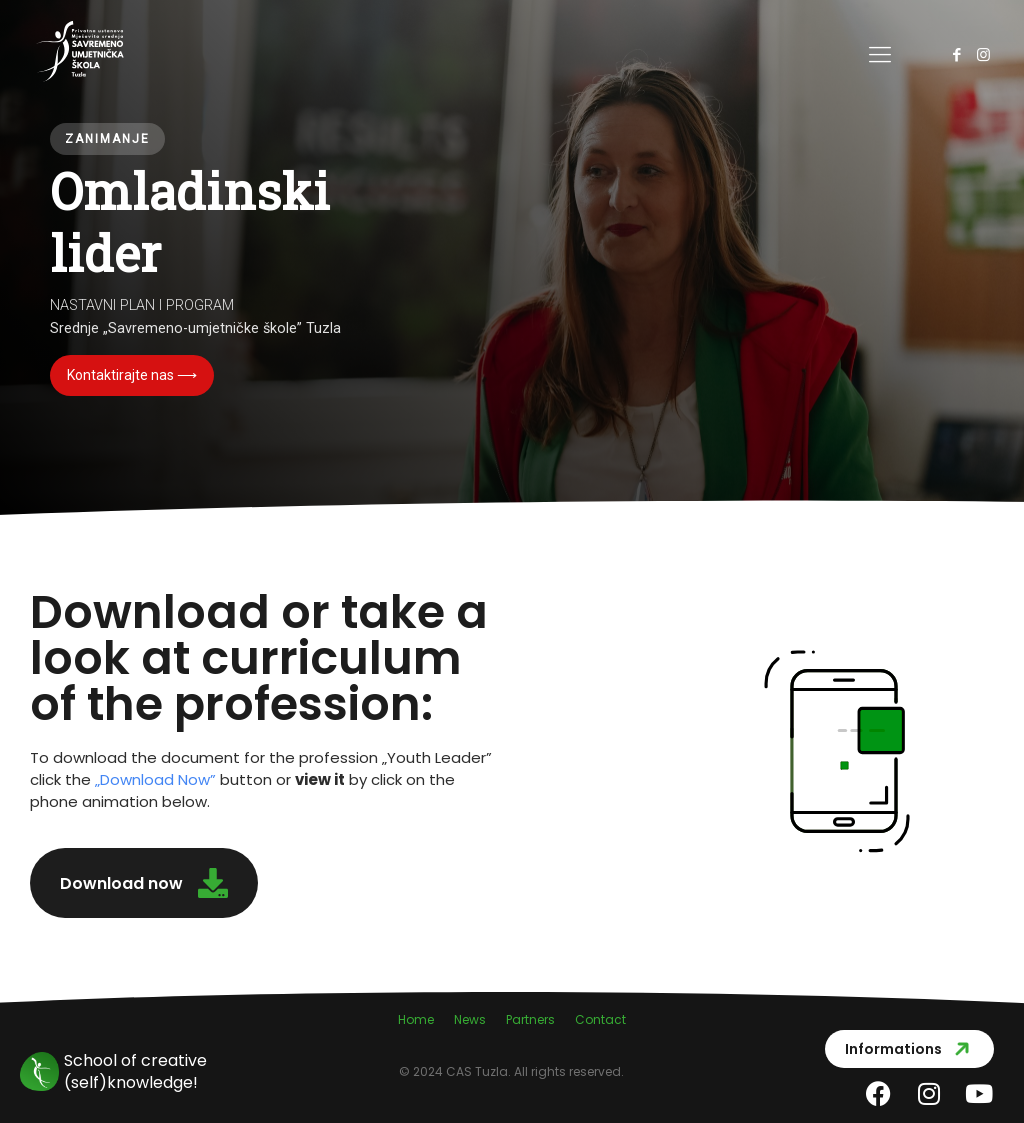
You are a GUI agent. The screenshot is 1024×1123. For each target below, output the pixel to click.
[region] (512, 259)
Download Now (155, 779)
